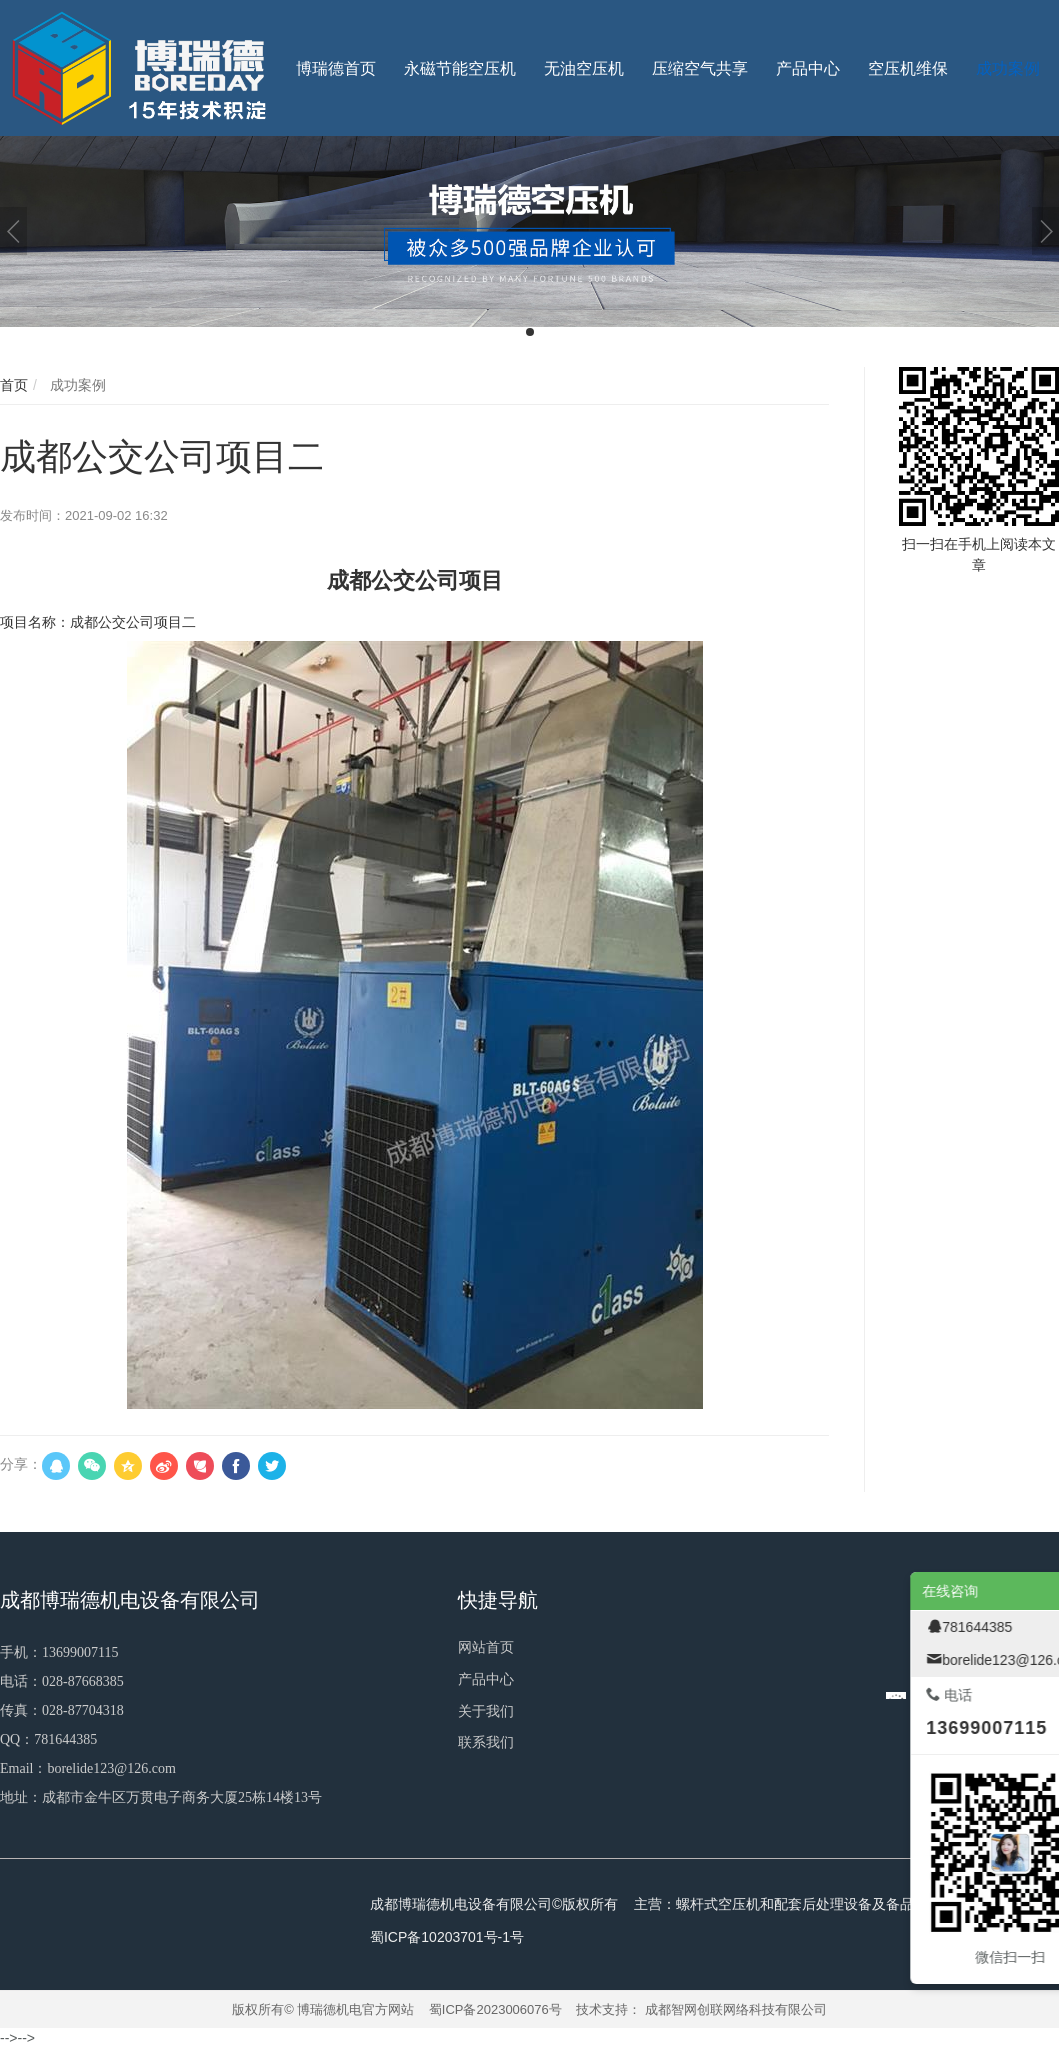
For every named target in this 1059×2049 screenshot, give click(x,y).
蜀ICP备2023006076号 (495, 2009)
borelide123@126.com (111, 1768)
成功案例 (76, 385)
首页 (14, 385)
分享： (21, 1464)
